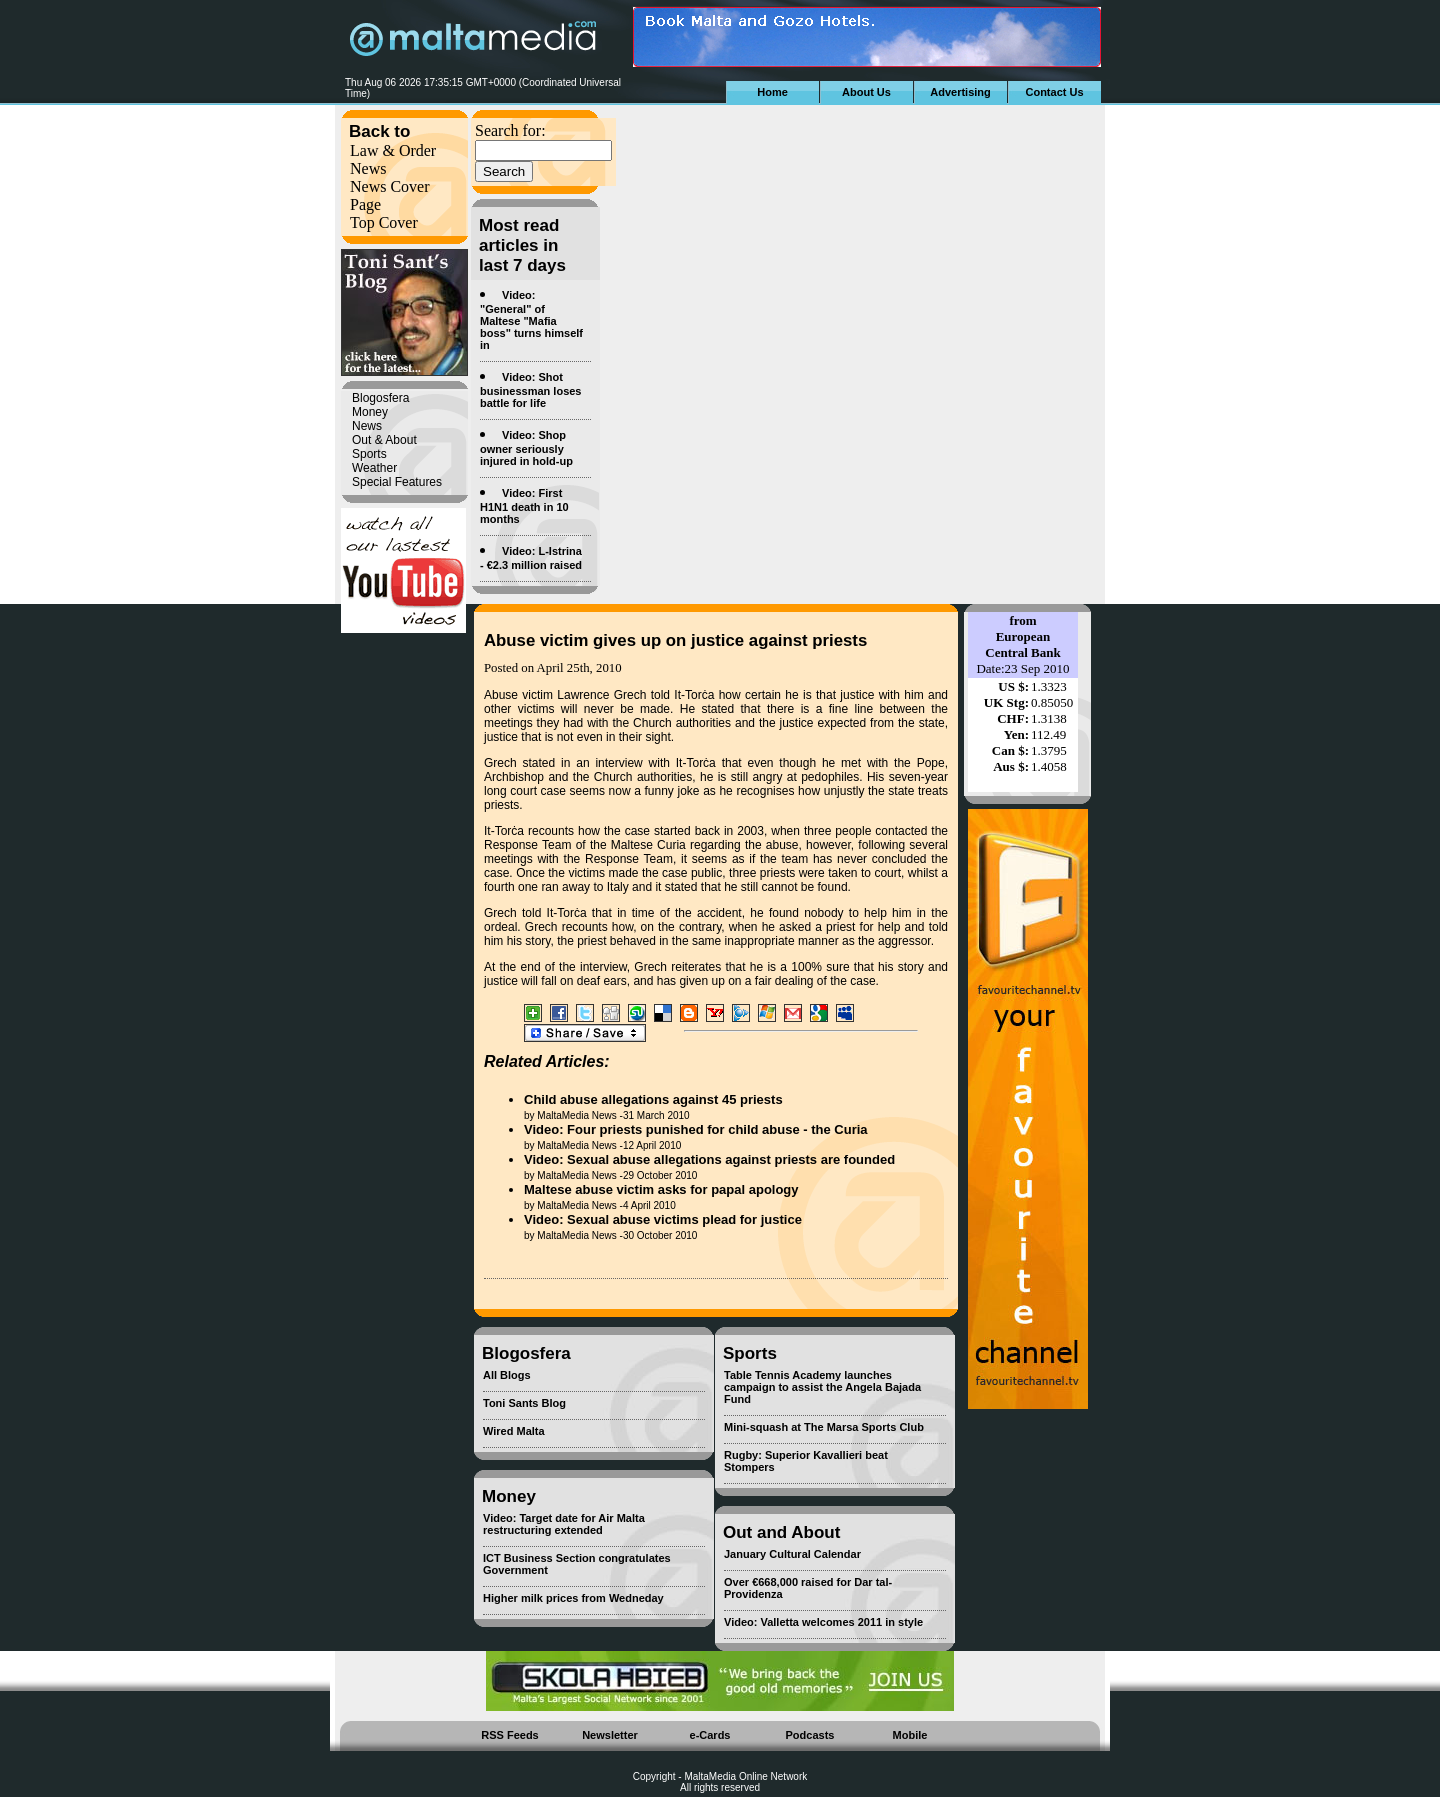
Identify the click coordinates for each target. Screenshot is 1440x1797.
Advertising (960, 92)
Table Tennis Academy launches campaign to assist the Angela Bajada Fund (822, 1387)
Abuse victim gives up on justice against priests (675, 640)
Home (772, 92)
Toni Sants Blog (524, 1403)
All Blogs (507, 1375)
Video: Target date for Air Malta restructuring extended (564, 1524)
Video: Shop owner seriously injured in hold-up (526, 448)
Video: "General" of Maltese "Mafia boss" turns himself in (531, 320)
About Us (866, 92)
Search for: (510, 130)
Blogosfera (380, 398)
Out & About (384, 440)
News (368, 168)
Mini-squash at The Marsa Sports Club (824, 1427)
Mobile (910, 1735)
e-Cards (710, 1735)
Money (370, 412)
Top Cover (384, 222)
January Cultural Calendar (792, 1554)
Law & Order (393, 150)
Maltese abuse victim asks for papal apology (661, 1189)
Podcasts (810, 1735)
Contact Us (1054, 92)
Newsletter (610, 1735)
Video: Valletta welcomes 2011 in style (823, 1622)
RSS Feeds (509, 1735)
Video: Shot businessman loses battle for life (531, 390)
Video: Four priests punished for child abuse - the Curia (696, 1129)
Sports (369, 454)
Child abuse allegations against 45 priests (653, 1099)
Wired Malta (514, 1431)
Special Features (397, 482)
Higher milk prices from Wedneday (573, 1598)
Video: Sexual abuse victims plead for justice (663, 1219)
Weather (374, 468)
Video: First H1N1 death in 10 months (524, 506)
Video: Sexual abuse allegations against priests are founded (709, 1159)
